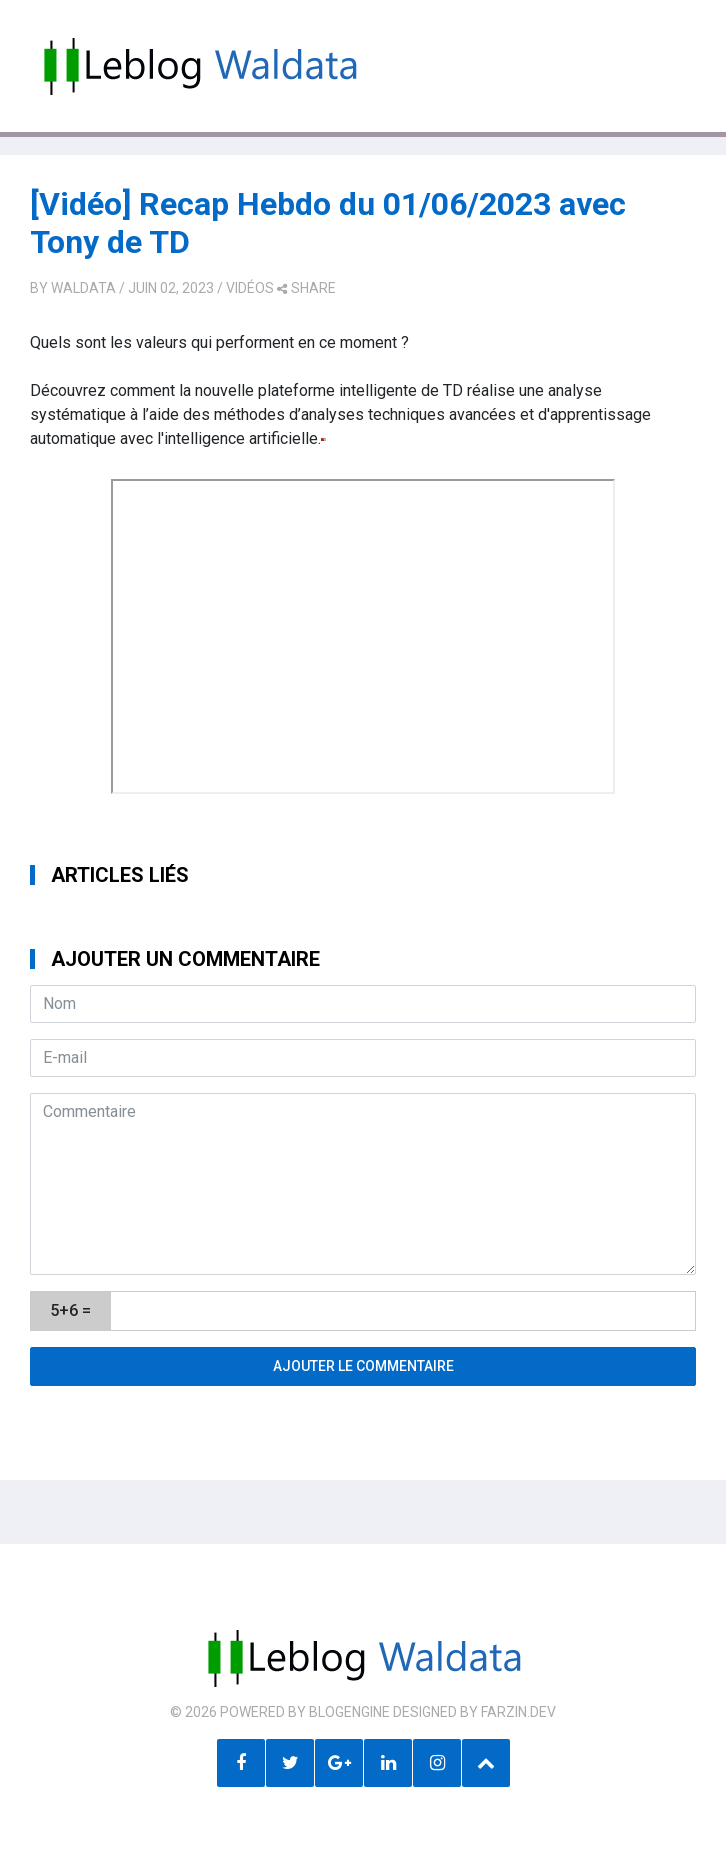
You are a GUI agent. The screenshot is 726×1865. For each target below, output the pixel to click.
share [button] (306, 288)
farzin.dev (518, 1712)
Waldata (83, 288)
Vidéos (250, 288)
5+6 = (70, 1310)
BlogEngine (349, 1712)
